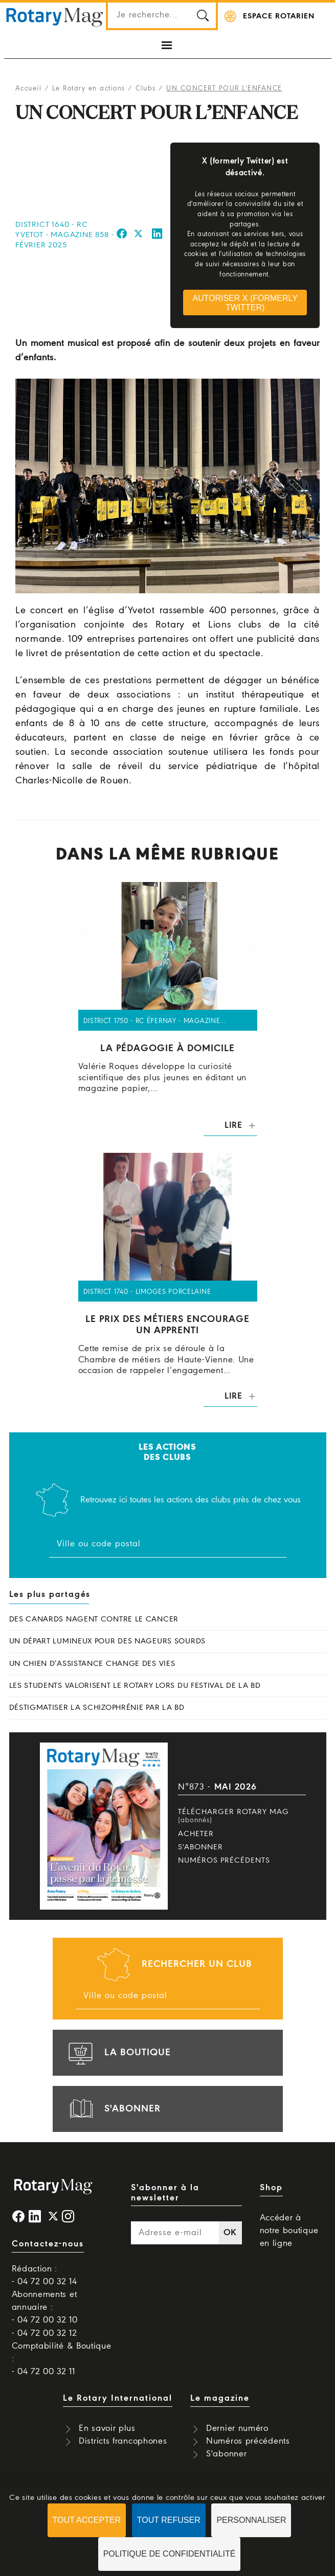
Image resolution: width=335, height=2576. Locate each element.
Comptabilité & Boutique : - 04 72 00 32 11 (61, 2359)
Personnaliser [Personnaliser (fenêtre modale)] (251, 2520)
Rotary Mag (55, 16)
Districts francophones (123, 2441)
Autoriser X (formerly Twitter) (245, 303)
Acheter (196, 1834)
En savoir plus (107, 2428)
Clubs (146, 88)
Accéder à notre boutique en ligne (289, 2230)
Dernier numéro (237, 2428)
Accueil (28, 88)
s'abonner (113, 2109)
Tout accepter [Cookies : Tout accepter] (87, 2520)
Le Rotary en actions (88, 88)
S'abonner (200, 1847)
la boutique (118, 2052)
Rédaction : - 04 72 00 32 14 (44, 2275)
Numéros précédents (224, 1860)
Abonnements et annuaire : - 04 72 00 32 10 (45, 2307)
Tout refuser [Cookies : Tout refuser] (168, 2520)
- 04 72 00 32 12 (44, 2333)
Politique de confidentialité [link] (169, 2553)
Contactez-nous (48, 2244)
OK (230, 2233)
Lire (233, 1125)
